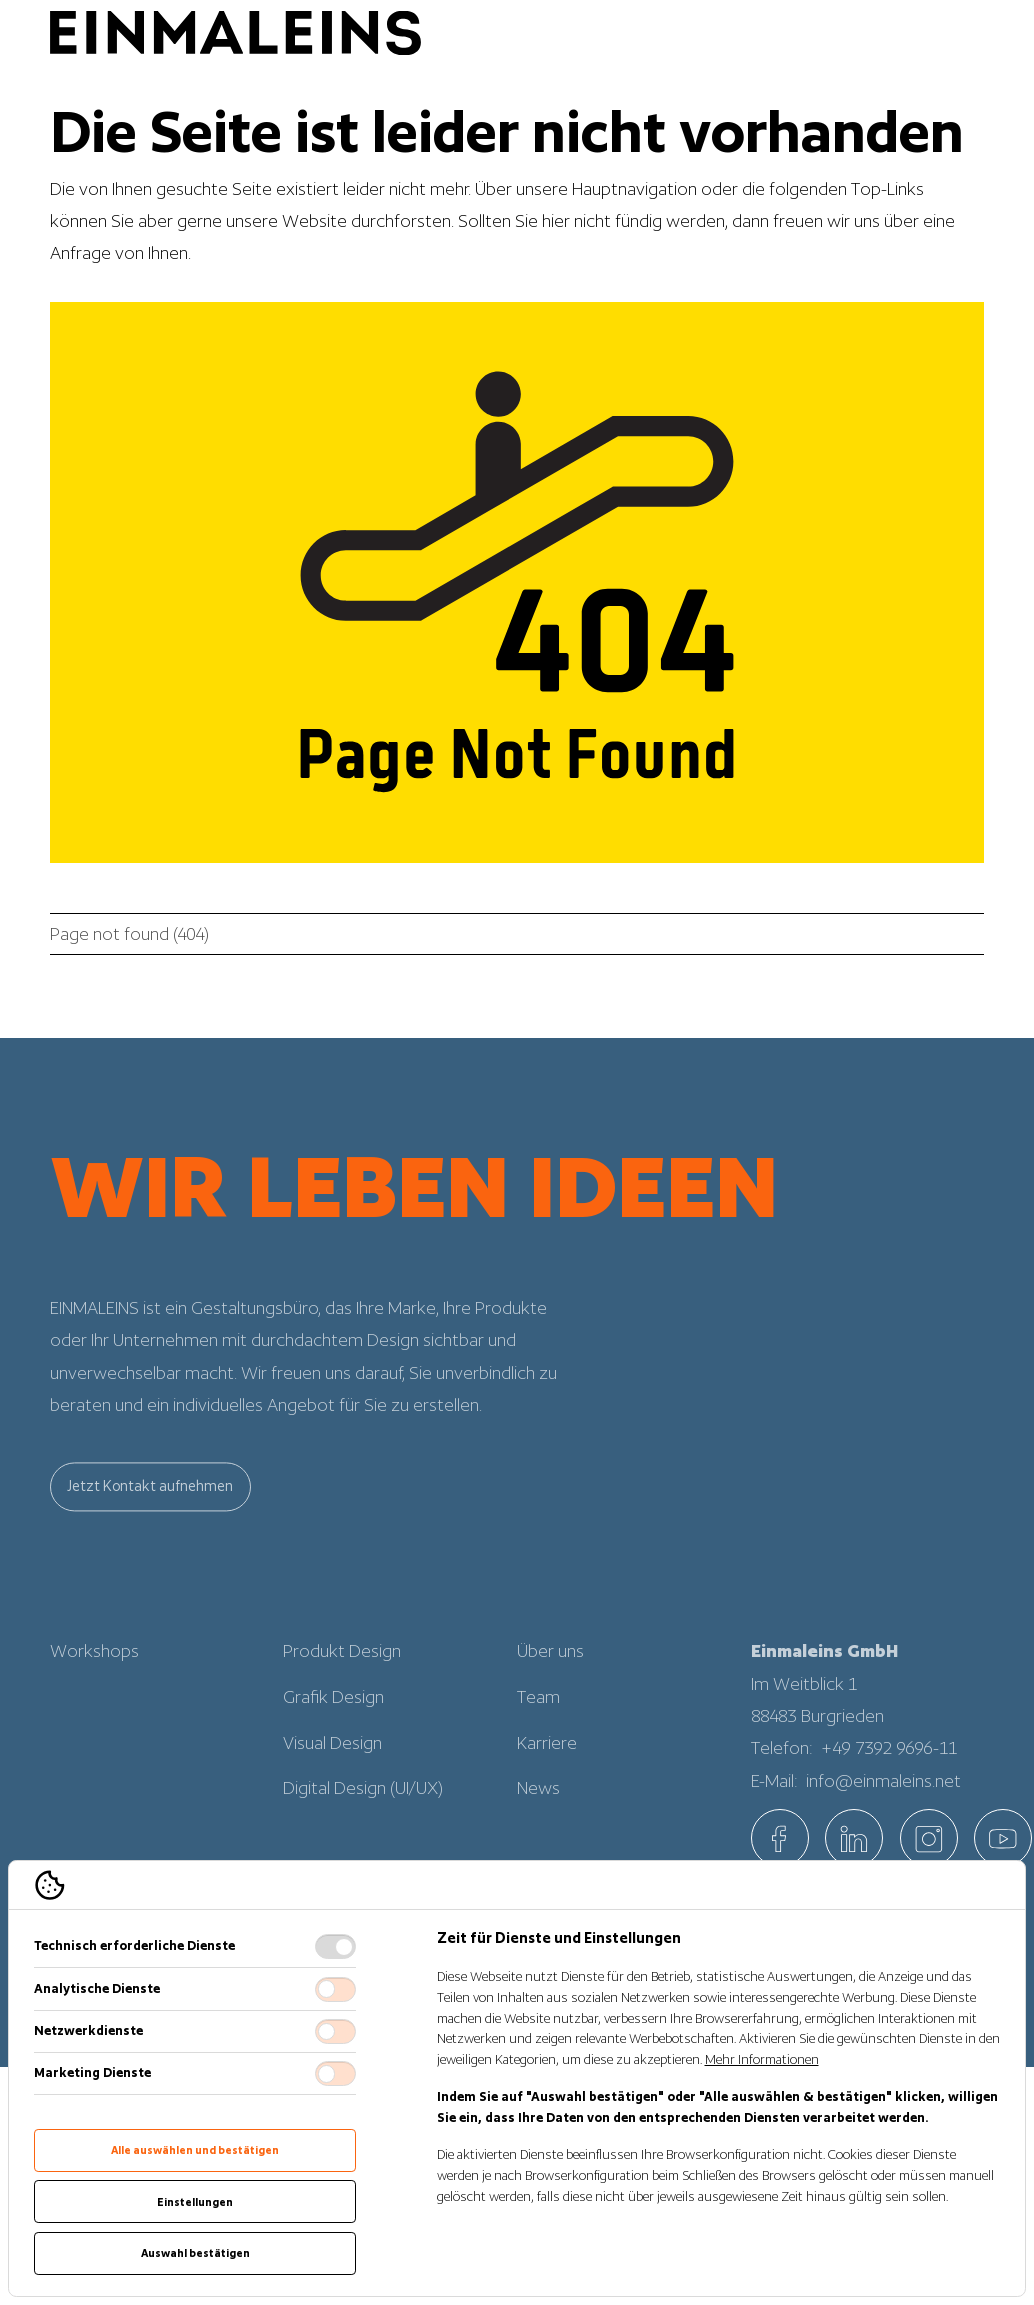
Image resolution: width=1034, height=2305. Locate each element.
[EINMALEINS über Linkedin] (854, 1838)
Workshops (94, 1673)
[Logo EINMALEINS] (235, 32)
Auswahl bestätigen (195, 2253)
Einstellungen (195, 2202)
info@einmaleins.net (883, 1804)
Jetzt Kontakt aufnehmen (150, 1507)
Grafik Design (333, 1719)
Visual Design (332, 1765)
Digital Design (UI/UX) (363, 1810)
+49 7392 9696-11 (889, 1770)
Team (538, 1719)
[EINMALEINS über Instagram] (929, 1838)
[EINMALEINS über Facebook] (780, 1838)
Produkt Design (342, 1673)
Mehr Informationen (762, 2059)
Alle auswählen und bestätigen (195, 2150)
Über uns (550, 1673)
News (538, 1810)
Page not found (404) (129, 934)
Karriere (547, 1765)
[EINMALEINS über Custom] (1003, 1838)
